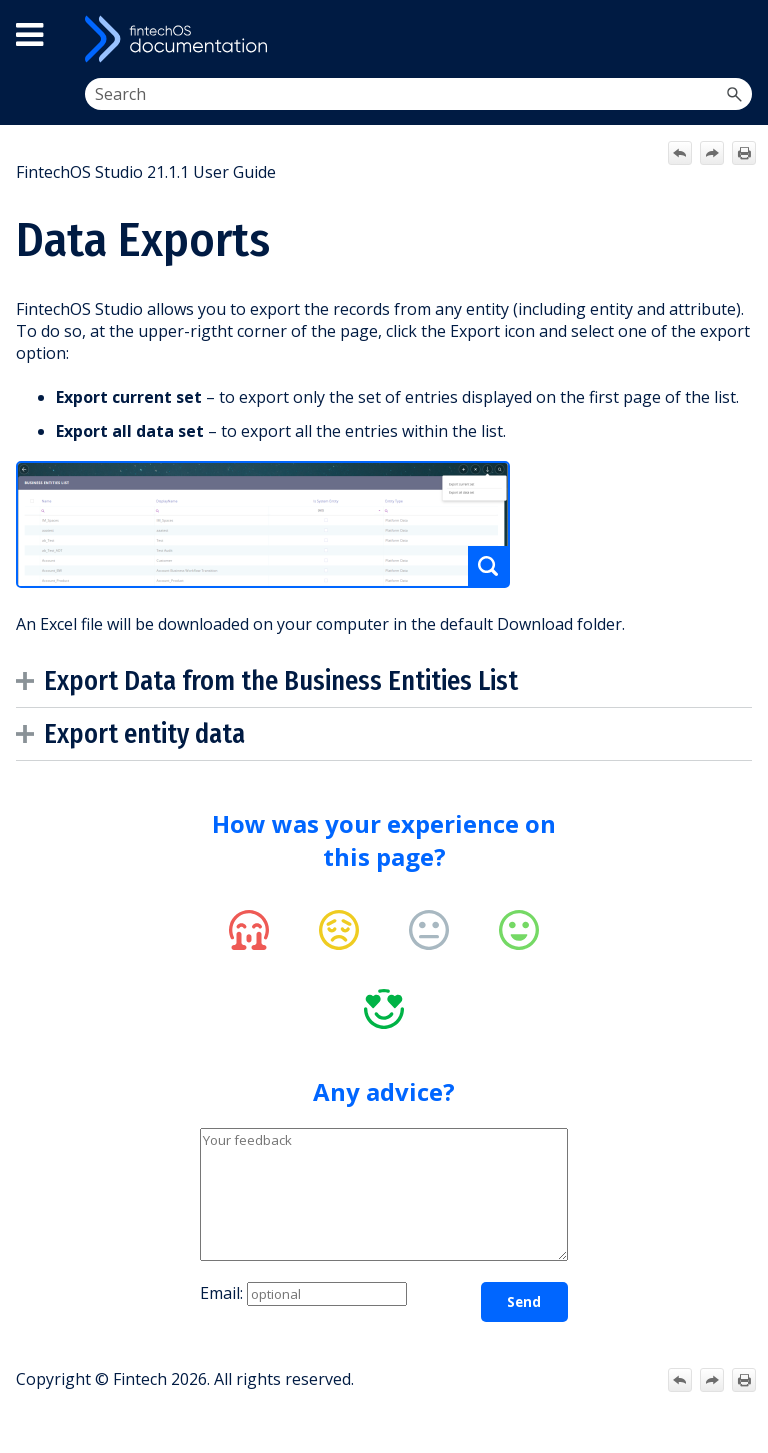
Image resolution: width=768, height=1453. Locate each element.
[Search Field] (419, 94)
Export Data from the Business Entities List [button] (272, 681)
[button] (734, 94)
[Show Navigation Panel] (734, 39)
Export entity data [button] (135, 734)
